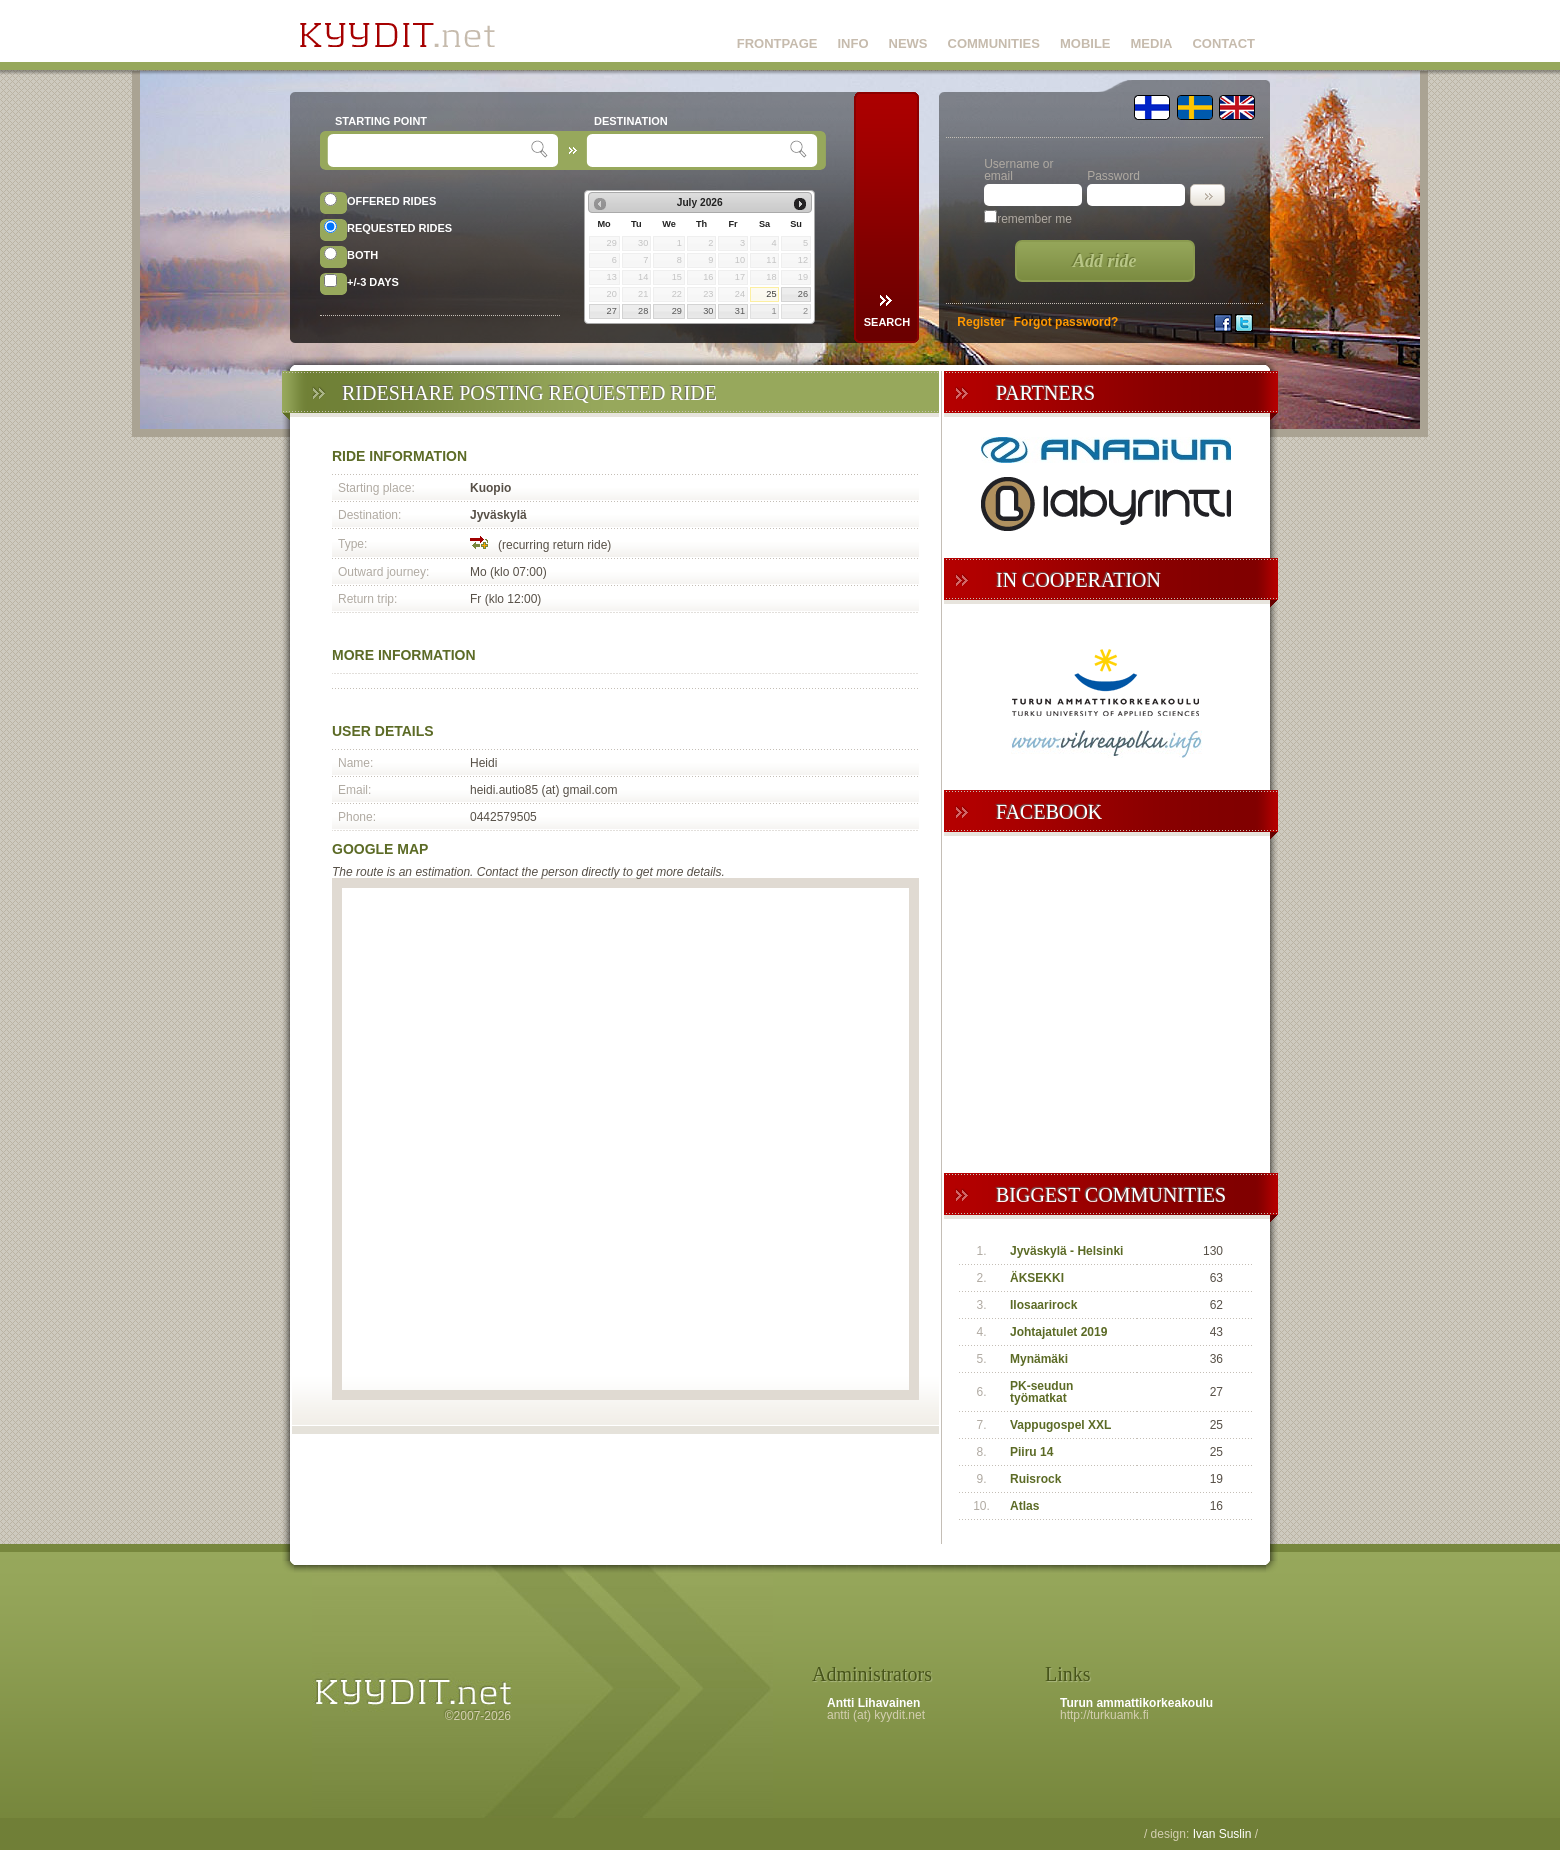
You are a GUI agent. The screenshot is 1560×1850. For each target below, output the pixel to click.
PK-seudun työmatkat (1041, 1392)
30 (708, 311)
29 (677, 311)
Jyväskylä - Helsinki (1066, 1251)
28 (643, 311)
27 (612, 311)
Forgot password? (1066, 322)
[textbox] (431, 150)
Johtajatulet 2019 (1058, 1332)
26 (803, 294)
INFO (852, 43)
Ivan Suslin (1222, 1834)
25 (771, 294)
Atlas (1024, 1506)
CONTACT (1223, 43)
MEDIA (1152, 43)
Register (981, 322)
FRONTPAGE (777, 43)
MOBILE (1085, 43)
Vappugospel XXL (1060, 1425)
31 (740, 311)
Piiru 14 (1031, 1452)
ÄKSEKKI (1037, 1278)
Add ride (1105, 261)
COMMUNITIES (994, 43)
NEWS (908, 43)
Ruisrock (1035, 1479)
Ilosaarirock (1043, 1305)
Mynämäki (1039, 1359)
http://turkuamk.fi (1104, 1715)
